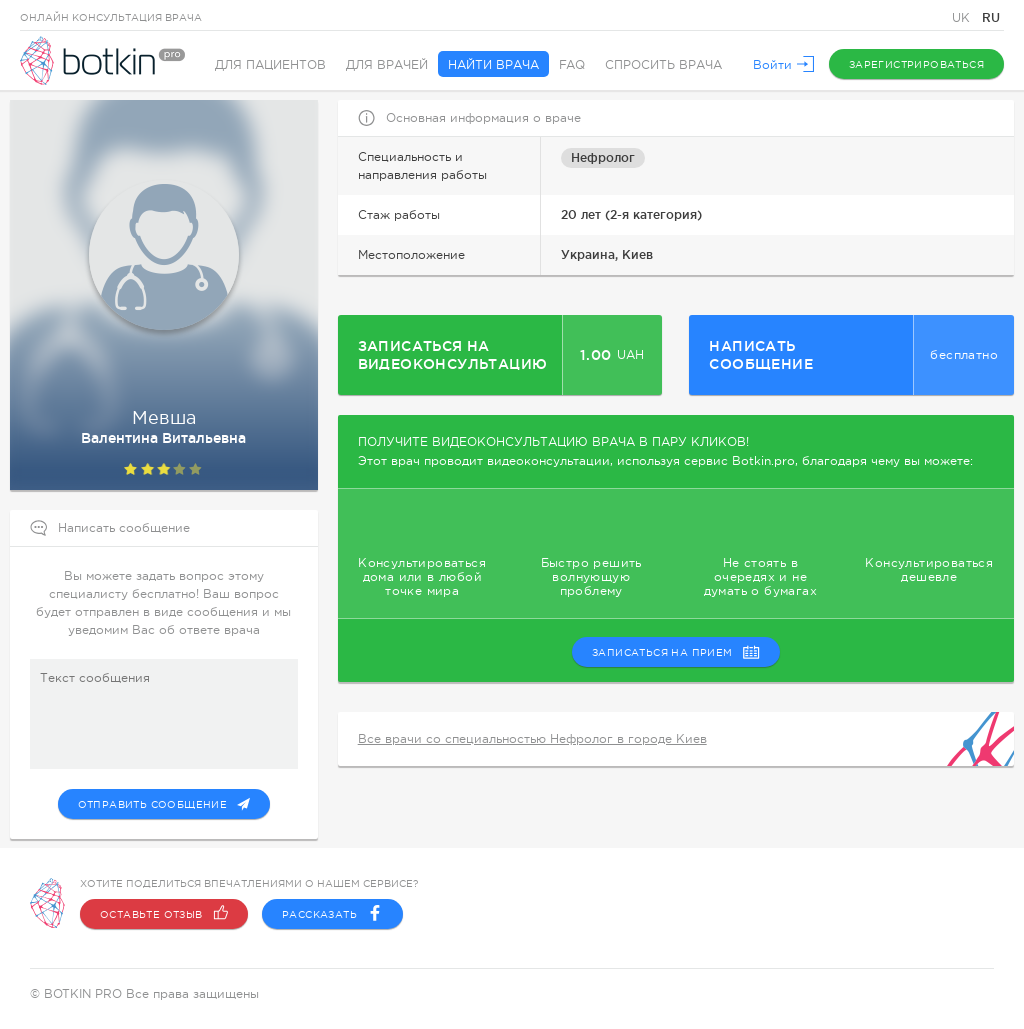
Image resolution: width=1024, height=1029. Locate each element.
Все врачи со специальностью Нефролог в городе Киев (532, 739)
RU (991, 17)
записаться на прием (676, 652)
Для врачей (387, 65)
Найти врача (493, 65)
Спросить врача (663, 65)
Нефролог (603, 157)
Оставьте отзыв (164, 914)
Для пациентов (270, 65)
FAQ (572, 65)
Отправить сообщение (164, 804)
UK (963, 18)
